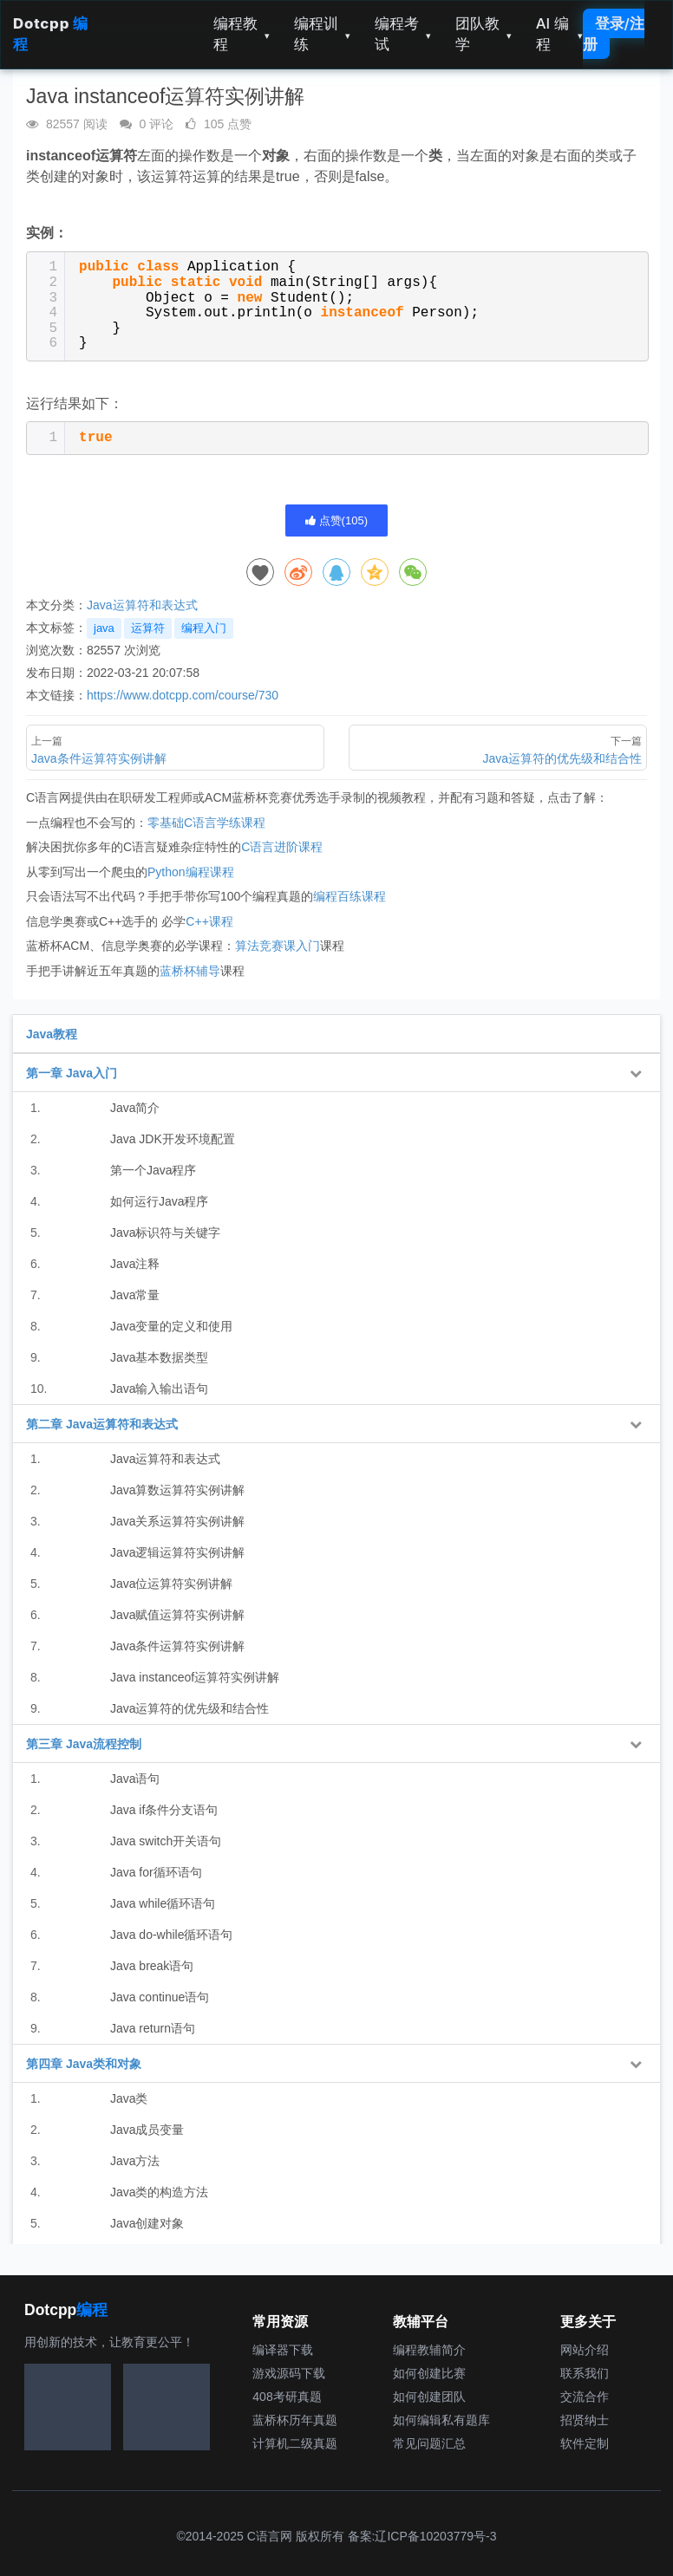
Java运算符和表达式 (142, 605)
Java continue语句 (159, 1997)
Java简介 (135, 1108)
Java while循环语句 (162, 1903)
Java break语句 (151, 1966)
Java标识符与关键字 (165, 1232)
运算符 (148, 627)
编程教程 (241, 34)
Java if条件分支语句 (164, 1810)
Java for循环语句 (156, 1872)
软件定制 (584, 2443)
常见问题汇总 (429, 2443)
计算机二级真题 (294, 2443)
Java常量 (135, 1295)
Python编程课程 (190, 872)
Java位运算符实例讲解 (171, 1583)
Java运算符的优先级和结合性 (190, 1708)
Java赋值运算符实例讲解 (177, 1615)
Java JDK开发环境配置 (172, 1139)
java (104, 627)
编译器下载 (282, 2350)
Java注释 (135, 1264)
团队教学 (483, 34)
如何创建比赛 (429, 2373)
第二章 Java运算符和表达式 (102, 1424)
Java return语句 (152, 2028)
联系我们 (584, 2373)
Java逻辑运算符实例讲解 (177, 1552)
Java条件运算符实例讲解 (177, 1646)
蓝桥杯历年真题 (294, 2420)
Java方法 (135, 2161)
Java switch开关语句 (165, 1841)
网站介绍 (584, 2350)
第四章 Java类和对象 (83, 2064)
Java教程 (51, 1034)
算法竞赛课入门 (277, 946)
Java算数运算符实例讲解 (177, 1490)
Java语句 (135, 1779)
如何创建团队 (429, 2397)
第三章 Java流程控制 (83, 1744)
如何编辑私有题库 (441, 2420)
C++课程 (209, 921)
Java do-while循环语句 (171, 1935)
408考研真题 (286, 2397)
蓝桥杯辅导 (190, 971)
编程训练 (322, 34)
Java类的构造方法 (159, 2192)
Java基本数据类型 (159, 1357)
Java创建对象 (147, 2223)
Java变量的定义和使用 (171, 1326)
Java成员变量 (147, 2130)
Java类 (129, 2098)
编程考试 (403, 34)
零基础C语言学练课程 (206, 822)
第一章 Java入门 (71, 1073)
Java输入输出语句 (159, 1388)
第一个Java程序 (153, 1170)
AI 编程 (559, 34)
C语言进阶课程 (282, 847)
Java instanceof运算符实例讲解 (194, 1677)
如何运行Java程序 (159, 1201)
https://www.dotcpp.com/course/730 (182, 695)
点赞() (336, 520)
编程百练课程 (349, 896)
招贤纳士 (584, 2420)
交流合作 (584, 2397)
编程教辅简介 (429, 2350)
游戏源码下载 (288, 2373)
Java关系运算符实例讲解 (177, 1521)
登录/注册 (613, 34)
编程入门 (203, 627)
